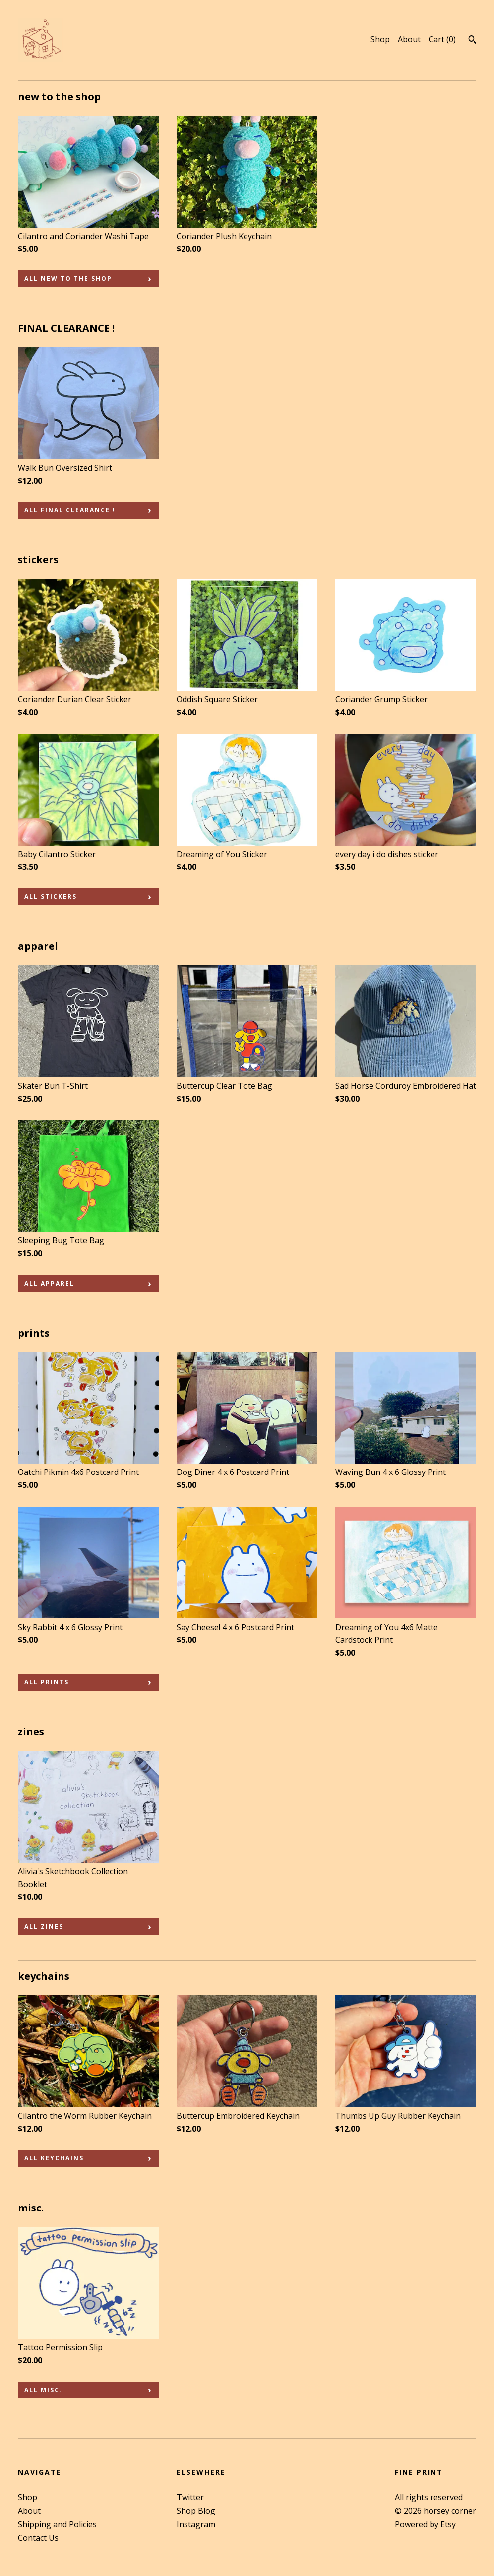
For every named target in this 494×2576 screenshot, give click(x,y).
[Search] (472, 40)
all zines (43, 1926)
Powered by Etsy (425, 2524)
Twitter (190, 2497)
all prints (46, 1682)
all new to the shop (68, 278)
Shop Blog (196, 2510)
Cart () (442, 39)
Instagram (196, 2524)
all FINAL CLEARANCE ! (70, 510)
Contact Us (38, 2537)
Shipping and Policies (57, 2524)
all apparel (49, 1283)
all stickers (50, 896)
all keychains (54, 2158)
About (409, 39)
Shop (380, 39)
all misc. (43, 2390)
